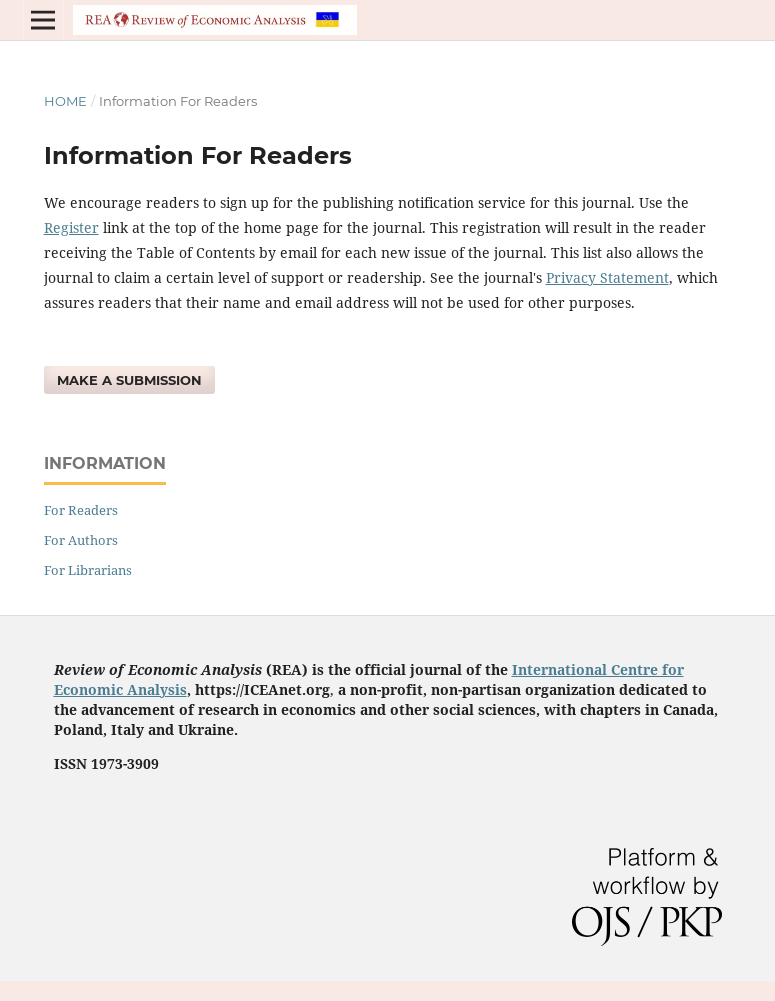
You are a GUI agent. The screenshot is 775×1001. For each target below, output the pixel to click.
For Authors (81, 540)
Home (65, 101)
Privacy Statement (607, 277)
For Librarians (88, 570)
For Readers (81, 510)
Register (71, 227)
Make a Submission (129, 380)
